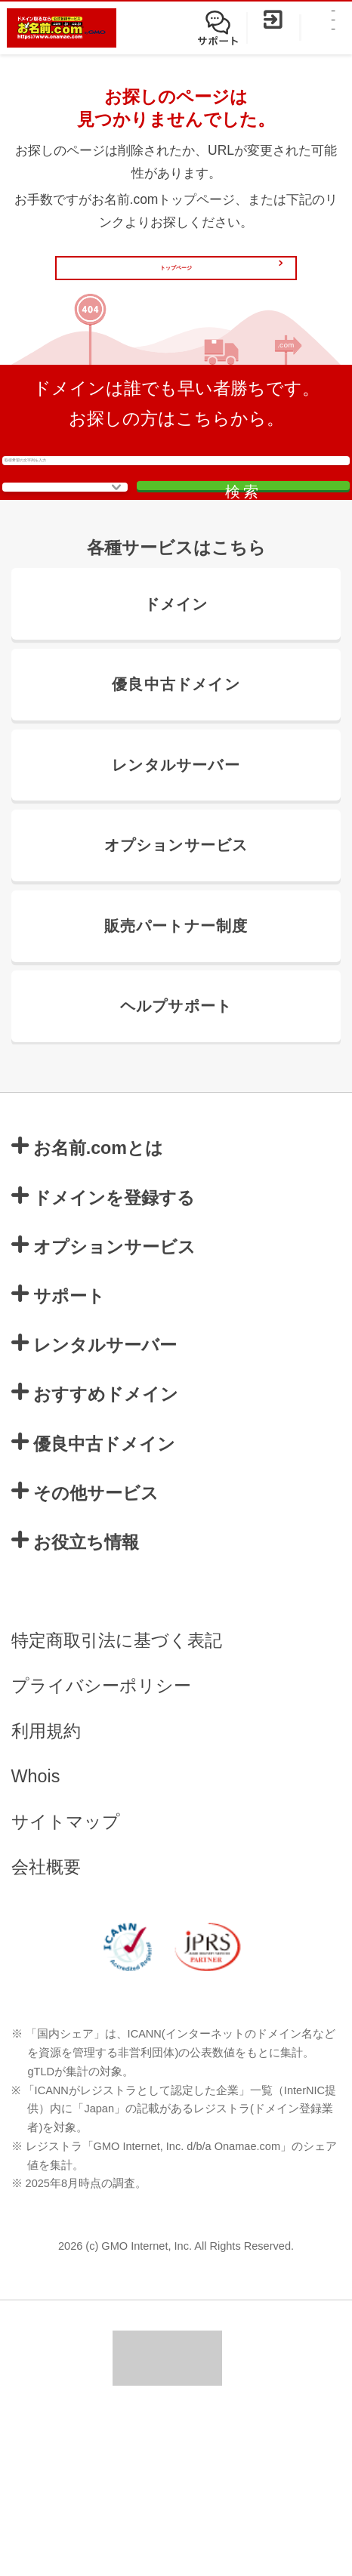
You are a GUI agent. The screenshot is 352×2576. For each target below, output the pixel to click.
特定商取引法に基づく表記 (116, 1800)
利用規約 (46, 1891)
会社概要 (46, 2027)
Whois (35, 1936)
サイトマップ (65, 1981)
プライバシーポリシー (101, 1846)
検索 (260, 592)
